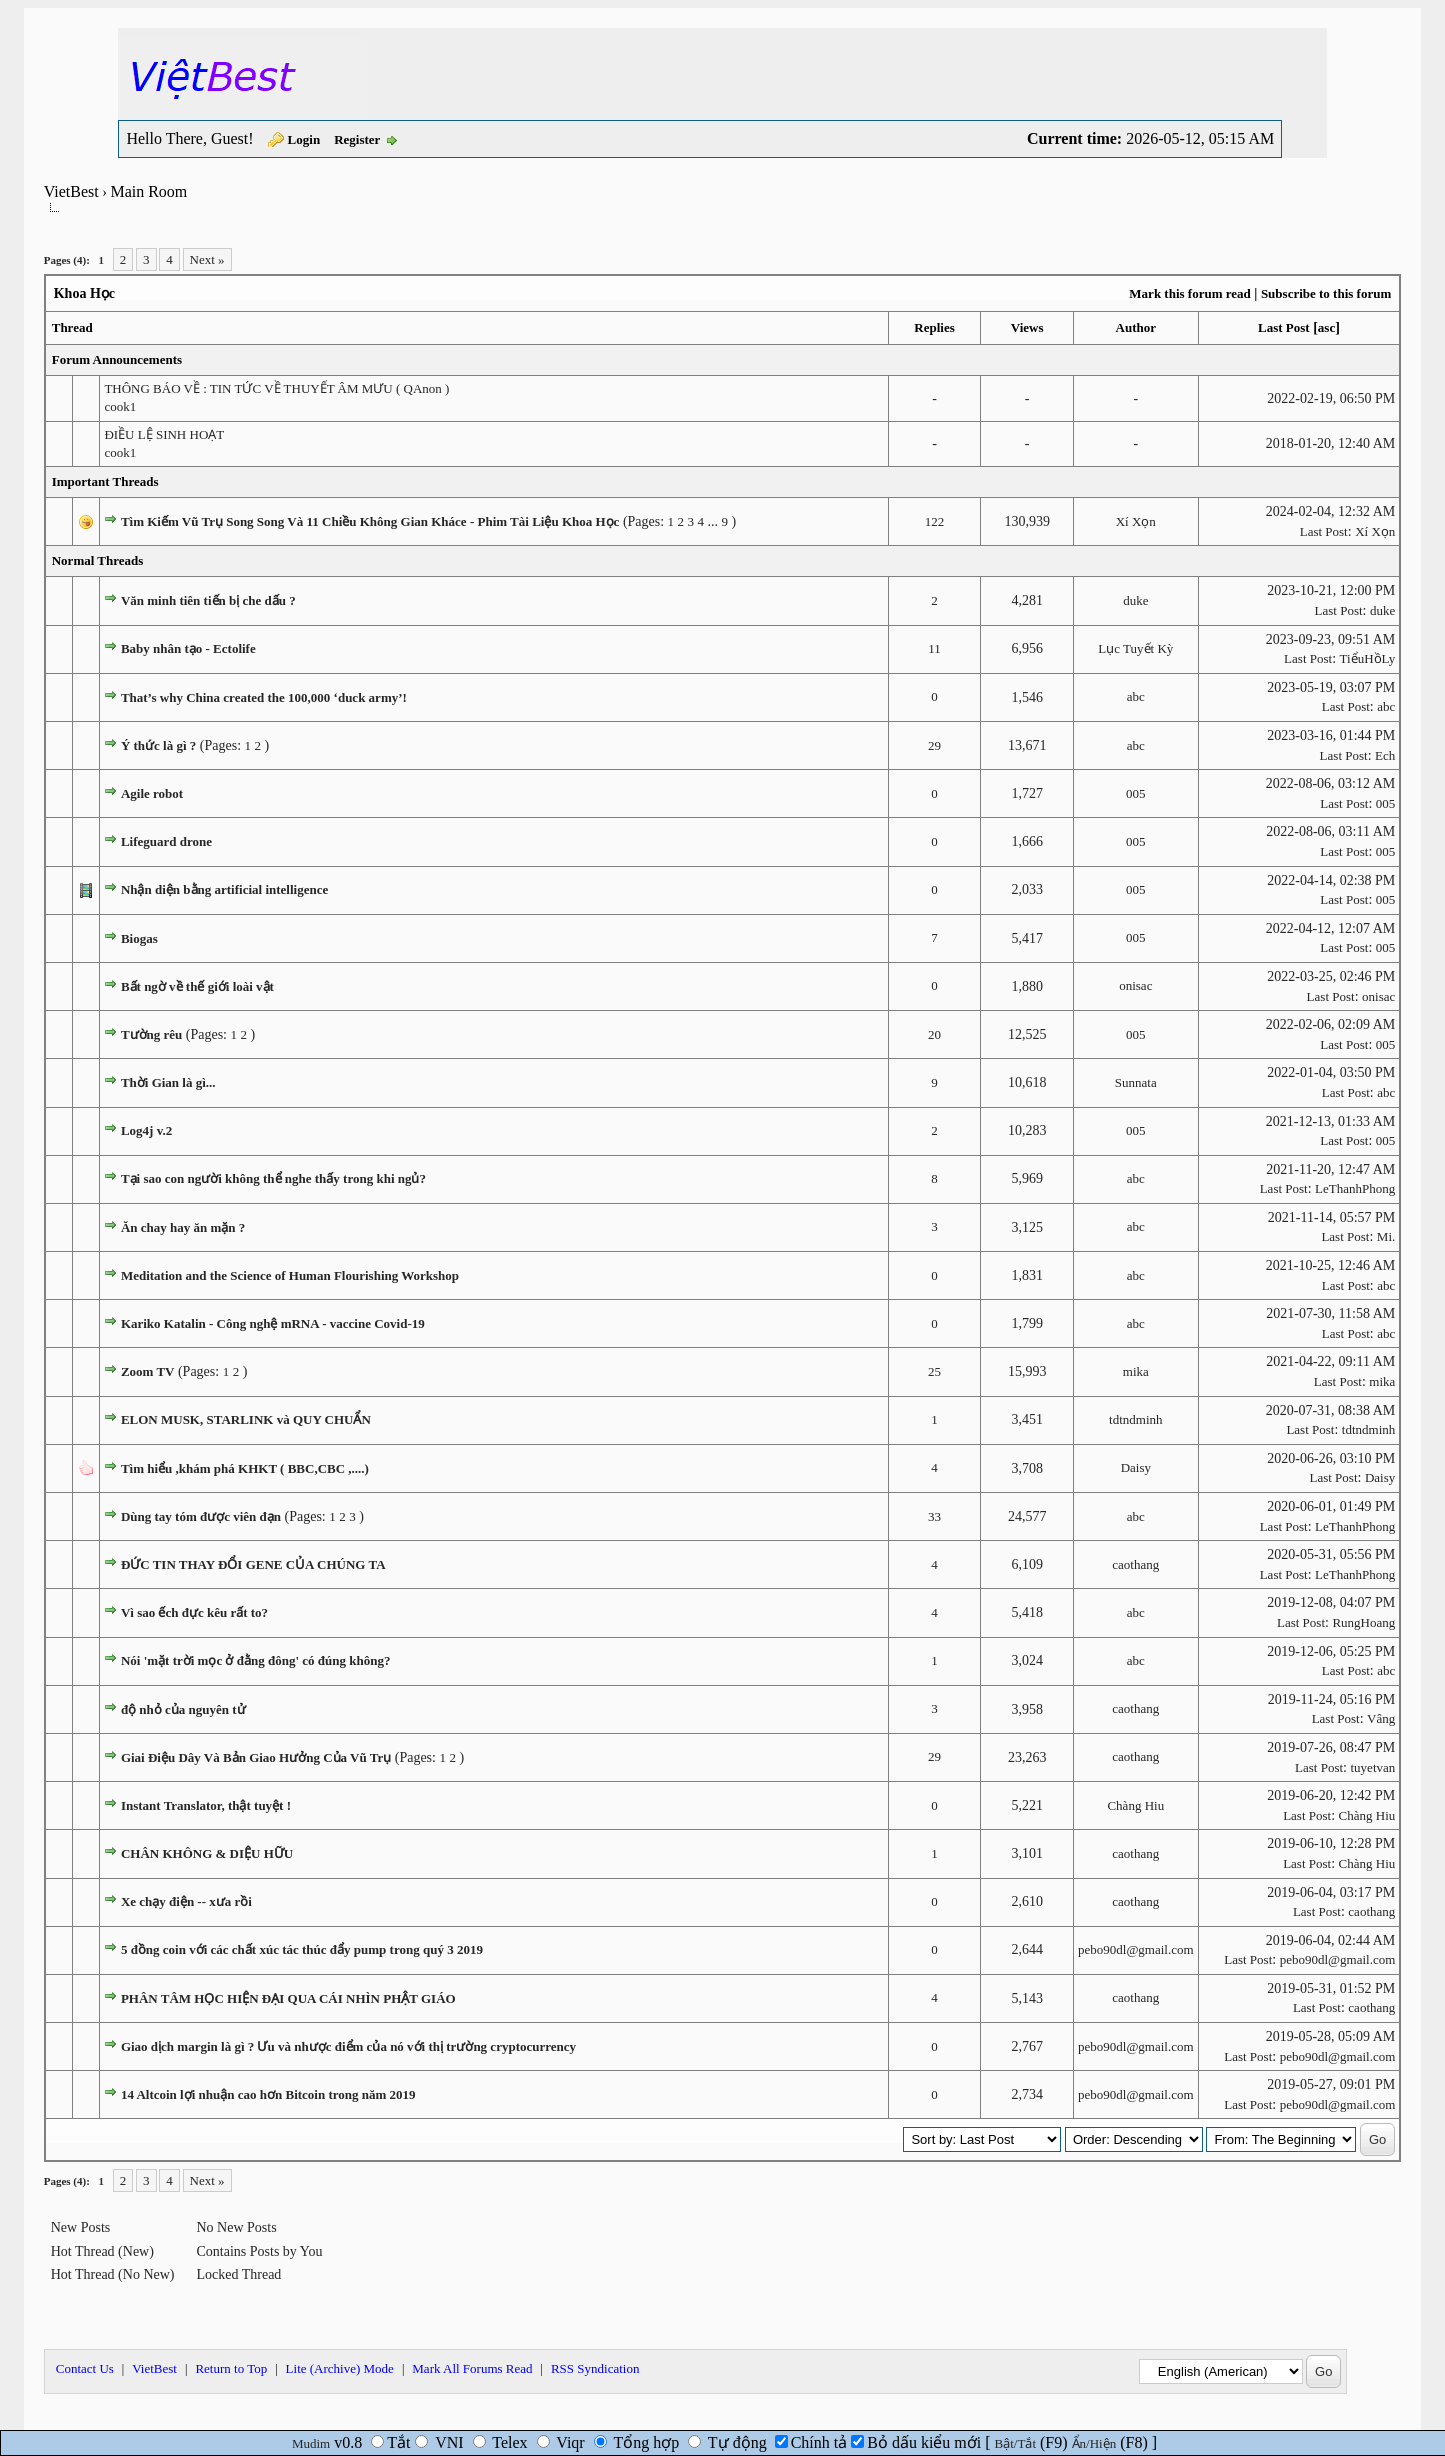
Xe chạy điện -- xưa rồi (186, 1901)
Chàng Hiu (1135, 1805)
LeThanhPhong (1355, 1188)
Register (357, 139)
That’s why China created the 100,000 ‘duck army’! (264, 697)
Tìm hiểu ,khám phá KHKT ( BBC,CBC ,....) (245, 1468)
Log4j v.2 (146, 1130)
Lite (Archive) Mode (340, 2368)
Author (1136, 327)
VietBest (71, 191)
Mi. (1386, 1236)
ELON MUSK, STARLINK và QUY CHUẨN (246, 1419)
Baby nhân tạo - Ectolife (188, 648)
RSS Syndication (595, 2368)
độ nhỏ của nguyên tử (183, 1709)
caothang (1135, 1564)
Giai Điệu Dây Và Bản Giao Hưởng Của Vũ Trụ (256, 1757)
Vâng (1381, 1718)
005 (1136, 793)
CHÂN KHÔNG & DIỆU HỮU (207, 1853)
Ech (1385, 755)
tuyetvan (1373, 1767)
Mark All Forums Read (472, 2368)
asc (1326, 327)
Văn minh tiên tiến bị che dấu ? (208, 600)
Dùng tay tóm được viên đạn (201, 1516)
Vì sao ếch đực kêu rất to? (194, 1612)
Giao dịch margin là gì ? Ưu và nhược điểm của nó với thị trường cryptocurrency (348, 2046)
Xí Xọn (1136, 521)
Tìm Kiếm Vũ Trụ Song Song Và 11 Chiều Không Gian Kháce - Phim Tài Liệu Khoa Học (370, 521)
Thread (72, 327)
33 (934, 1516)
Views (1027, 327)
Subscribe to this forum (1326, 293)
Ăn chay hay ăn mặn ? (183, 1227)
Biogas (139, 938)
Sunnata (1136, 1082)
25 (934, 1371)
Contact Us (85, 2368)
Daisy (1136, 1467)
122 (935, 521)
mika (1136, 1371)
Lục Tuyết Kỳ (1135, 648)
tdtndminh (1135, 1419)
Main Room (148, 191)
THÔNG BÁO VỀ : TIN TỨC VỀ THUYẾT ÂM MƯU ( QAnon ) (276, 388)
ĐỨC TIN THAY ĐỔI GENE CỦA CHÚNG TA (253, 1564)
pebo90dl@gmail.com (1136, 1949)
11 (934, 648)
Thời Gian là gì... (168, 1082)
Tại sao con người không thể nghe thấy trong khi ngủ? (273, 1178)
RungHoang (1363, 1622)
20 (934, 1034)
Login (304, 139)
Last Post (1284, 327)
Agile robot (152, 793)
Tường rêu (151, 1034)
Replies (934, 327)
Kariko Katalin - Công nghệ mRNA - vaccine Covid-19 (273, 1323)
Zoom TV (148, 1371)
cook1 (120, 406)
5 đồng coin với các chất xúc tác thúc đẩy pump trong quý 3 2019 (302, 1949)
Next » (207, 259)
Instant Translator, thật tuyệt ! (206, 1805)
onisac (1135, 985)
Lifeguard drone (166, 841)
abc (1136, 696)
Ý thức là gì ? (158, 745)
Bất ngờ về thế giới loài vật (197, 986)
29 (934, 745)
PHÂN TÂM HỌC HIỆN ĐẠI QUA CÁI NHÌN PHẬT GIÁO (288, 1998)
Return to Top (231, 2368)
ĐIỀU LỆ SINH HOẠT (164, 434)
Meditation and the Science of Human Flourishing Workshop (290, 1275)
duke (1135, 600)
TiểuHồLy (1368, 658)
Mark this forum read (1189, 293)
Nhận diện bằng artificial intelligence (224, 889)
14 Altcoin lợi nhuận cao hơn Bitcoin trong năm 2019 (268, 2094)
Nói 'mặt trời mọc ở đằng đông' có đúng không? (256, 1660)
